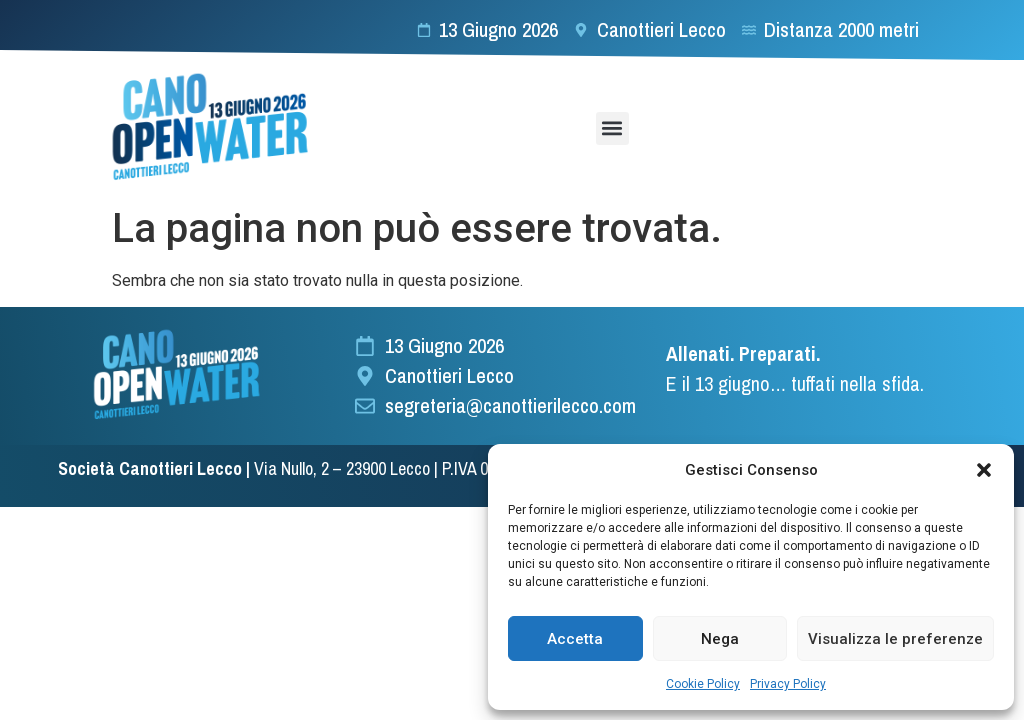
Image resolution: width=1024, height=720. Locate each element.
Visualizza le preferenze (895, 639)
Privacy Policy (788, 684)
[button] (984, 470)
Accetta (575, 639)
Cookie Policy (703, 684)
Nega (720, 639)
